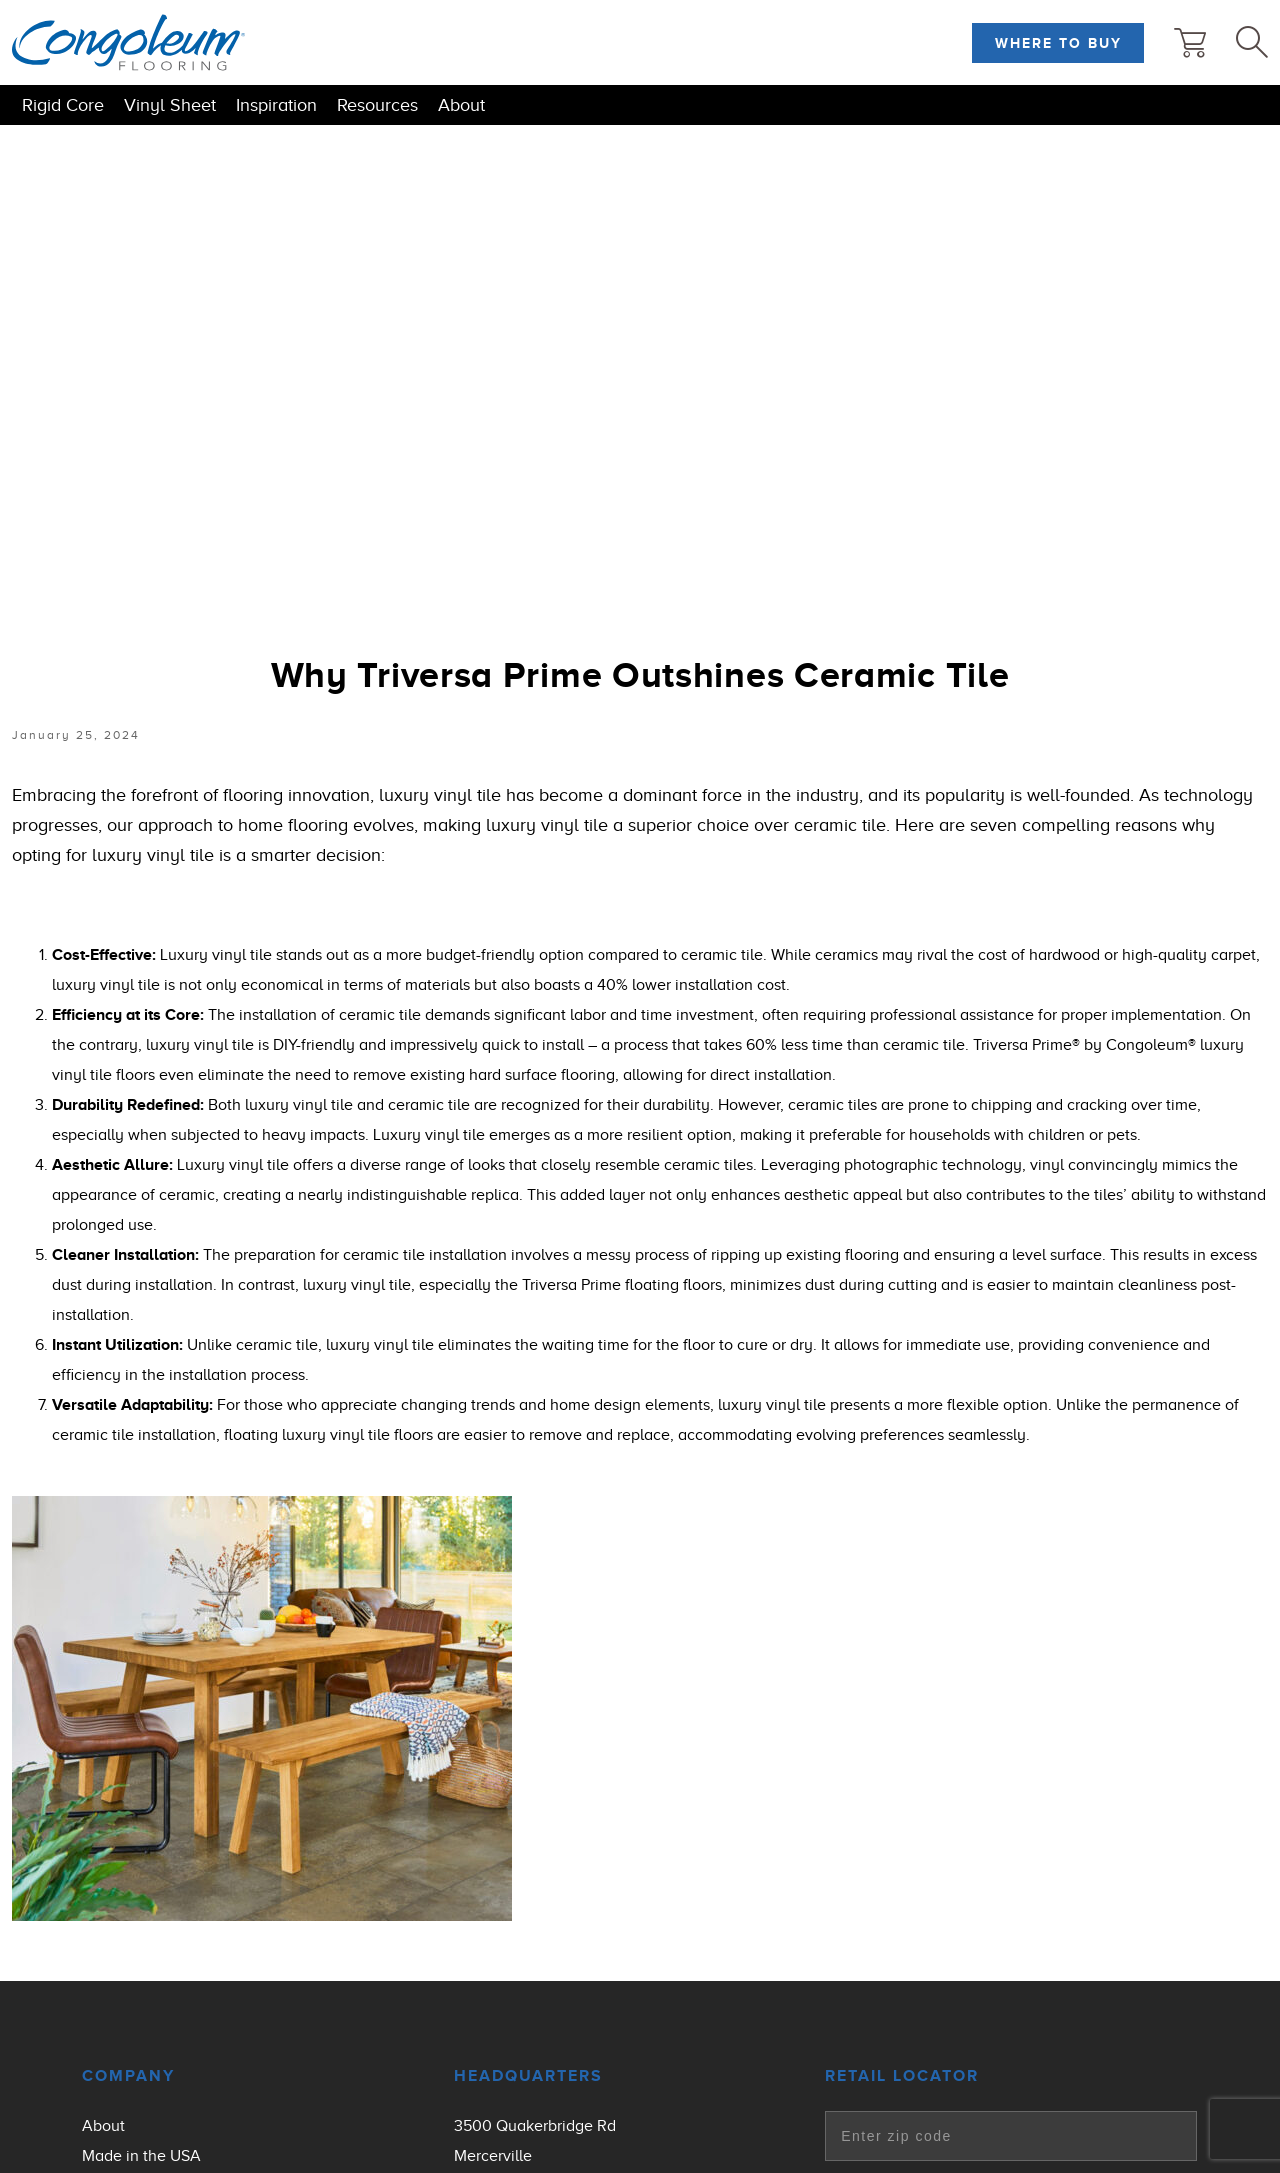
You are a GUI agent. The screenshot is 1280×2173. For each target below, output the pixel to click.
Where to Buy (1058, 43)
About (461, 105)
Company (128, 2076)
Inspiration (276, 105)
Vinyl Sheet (170, 105)
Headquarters (528, 2076)
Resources (377, 105)
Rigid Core (63, 105)
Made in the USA (141, 2156)
